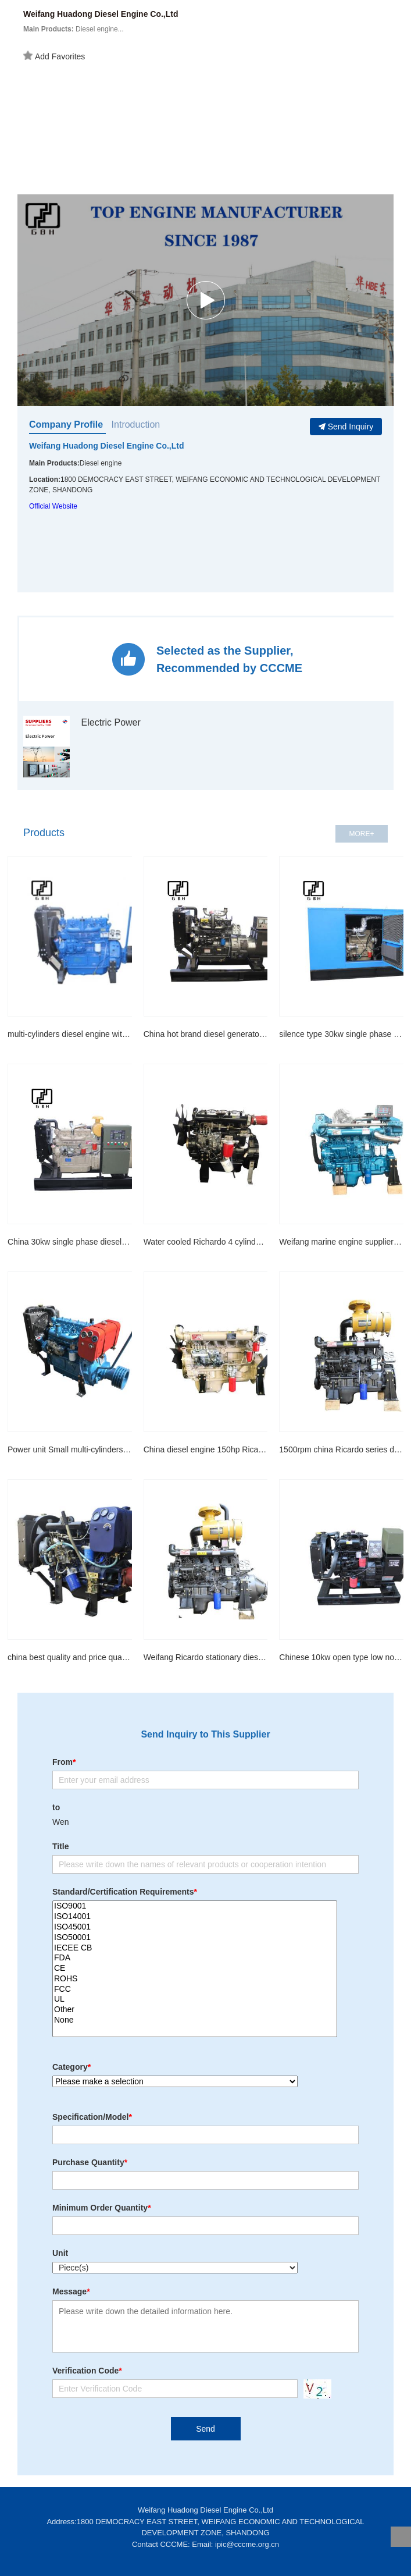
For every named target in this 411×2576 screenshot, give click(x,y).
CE (195, 1968)
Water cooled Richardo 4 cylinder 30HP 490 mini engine (206, 1241)
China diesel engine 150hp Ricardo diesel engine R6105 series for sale (206, 1449)
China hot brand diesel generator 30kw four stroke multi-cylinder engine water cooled (206, 1034)
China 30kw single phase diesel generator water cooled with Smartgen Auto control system (70, 1241)
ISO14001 (195, 1916)
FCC (195, 1989)
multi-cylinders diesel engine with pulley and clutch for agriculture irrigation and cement (70, 1034)
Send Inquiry (346, 426)
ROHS (195, 1979)
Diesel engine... (73, 29)
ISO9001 (195, 1906)
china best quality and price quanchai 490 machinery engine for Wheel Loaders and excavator (70, 1657)
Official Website (53, 506)
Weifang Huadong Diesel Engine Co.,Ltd (106, 445)
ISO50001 (195, 1937)
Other (195, 2010)
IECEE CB (195, 1948)
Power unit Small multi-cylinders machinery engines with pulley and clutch (70, 1449)
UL (195, 1999)
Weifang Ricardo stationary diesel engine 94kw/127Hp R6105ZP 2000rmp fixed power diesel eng (206, 1657)
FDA (195, 1958)
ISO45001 (195, 1927)
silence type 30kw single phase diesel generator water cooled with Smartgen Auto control (341, 1034)
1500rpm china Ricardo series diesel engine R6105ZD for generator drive (341, 1449)
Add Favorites (54, 56)
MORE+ (361, 834)
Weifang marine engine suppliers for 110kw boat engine (341, 1241)
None (195, 2020)
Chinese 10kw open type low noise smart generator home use (341, 1657)
